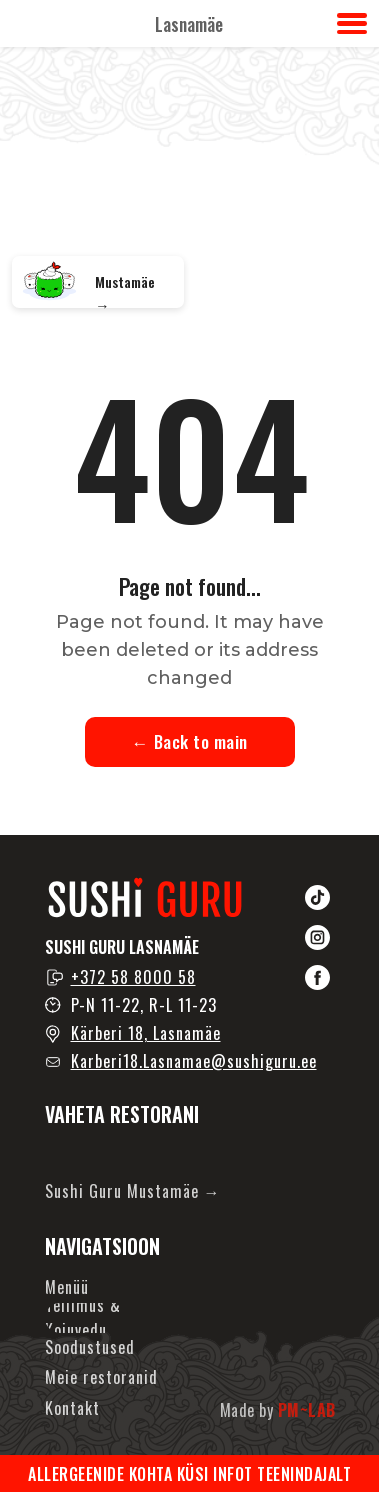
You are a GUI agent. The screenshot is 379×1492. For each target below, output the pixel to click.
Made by (278, 1410)
